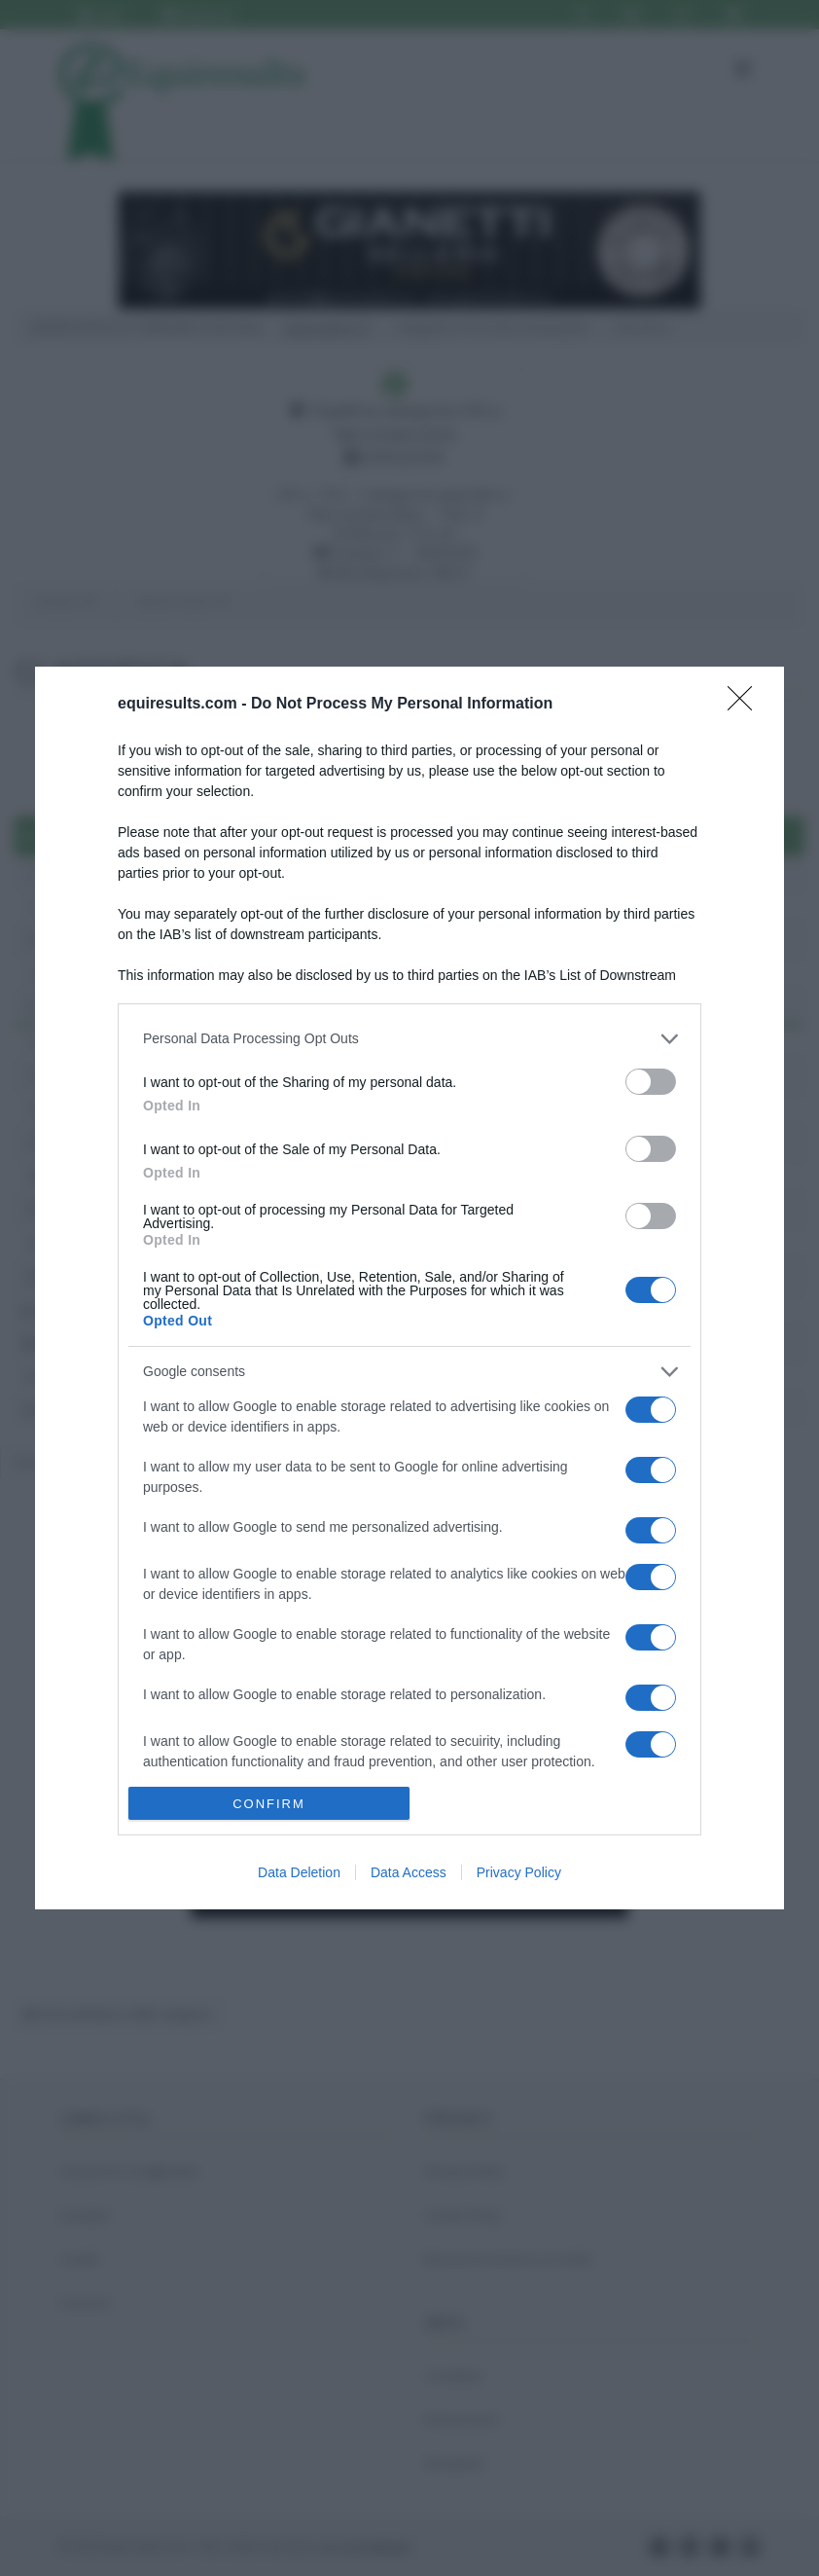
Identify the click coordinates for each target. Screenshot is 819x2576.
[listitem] (409, 1039)
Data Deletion (299, 1872)
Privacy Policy (519, 1872)
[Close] (746, 704)
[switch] (650, 1082)
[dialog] (409, 1288)
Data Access (408, 1872)
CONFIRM (268, 1803)
